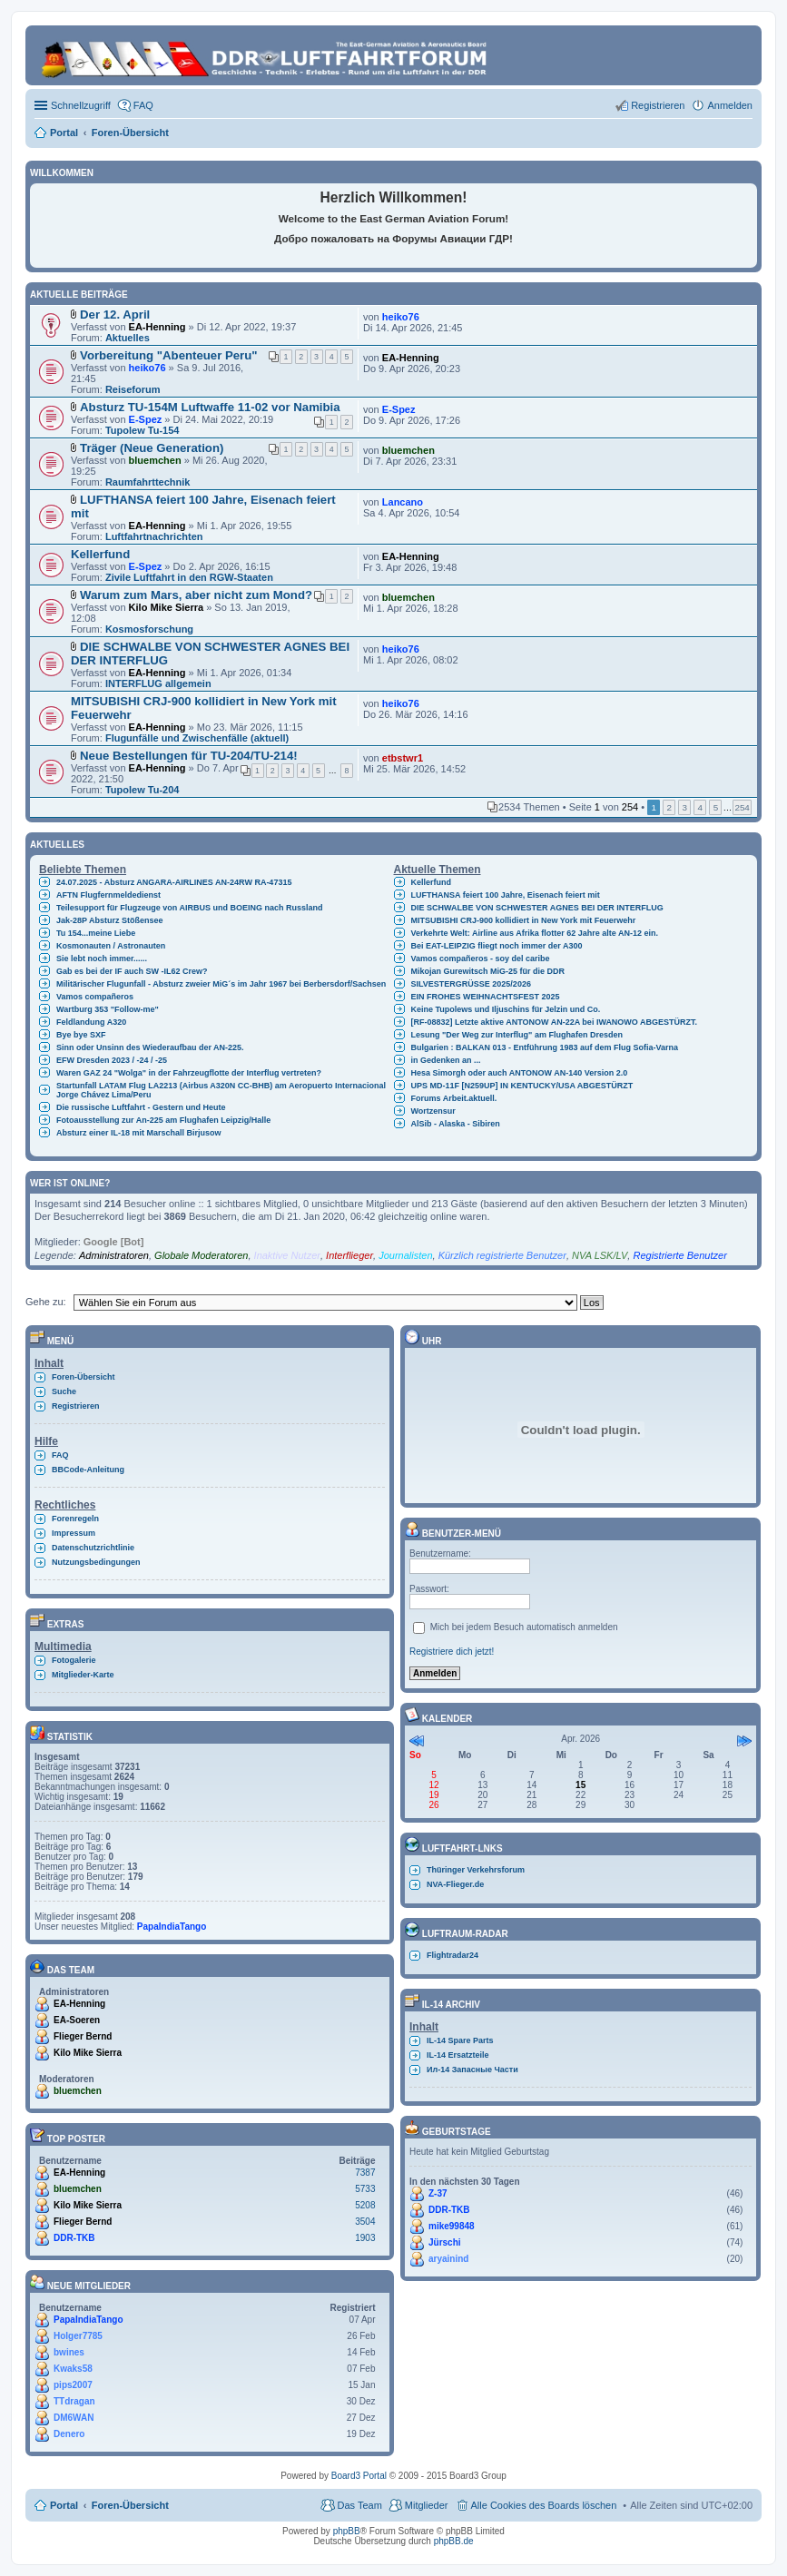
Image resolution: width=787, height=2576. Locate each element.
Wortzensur (433, 1111)
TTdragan (74, 2401)
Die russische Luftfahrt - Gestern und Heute (141, 1107)
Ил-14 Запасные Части (472, 2069)
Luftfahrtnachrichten (154, 536)
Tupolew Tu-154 (142, 430)
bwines (69, 2352)
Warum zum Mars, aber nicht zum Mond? (196, 595)
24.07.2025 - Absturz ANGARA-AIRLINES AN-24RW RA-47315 (173, 882)
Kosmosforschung (149, 629)
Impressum (73, 1533)
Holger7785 (78, 2336)
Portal (64, 132)
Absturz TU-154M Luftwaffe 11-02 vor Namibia (210, 407)
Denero (69, 2434)
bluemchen (155, 460)
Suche (64, 1391)
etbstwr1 (402, 757)
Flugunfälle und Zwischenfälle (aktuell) (197, 737)
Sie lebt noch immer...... (101, 958)
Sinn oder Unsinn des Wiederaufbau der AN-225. (150, 1047)
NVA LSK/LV (599, 1255)
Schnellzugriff (81, 105)
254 (741, 807)
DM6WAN (73, 2418)
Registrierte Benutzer (679, 1255)
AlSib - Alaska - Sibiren (455, 1123)
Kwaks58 (73, 2369)
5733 (365, 2189)
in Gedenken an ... (446, 1060)
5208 (365, 2205)
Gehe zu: (45, 1301)
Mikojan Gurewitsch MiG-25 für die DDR (488, 971)
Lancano (402, 502)
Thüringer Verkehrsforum (476, 1869)
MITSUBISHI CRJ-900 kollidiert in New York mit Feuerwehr (523, 920)
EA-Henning (157, 326)
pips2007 (73, 2385)
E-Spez (145, 419)
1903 (365, 2238)
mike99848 (451, 2226)
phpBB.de (454, 2541)
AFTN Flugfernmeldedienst (108, 895)
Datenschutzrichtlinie (93, 1547)
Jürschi (444, 2242)
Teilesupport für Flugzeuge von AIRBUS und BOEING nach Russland (189, 907)
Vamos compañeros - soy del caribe (480, 958)
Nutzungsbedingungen (96, 1562)
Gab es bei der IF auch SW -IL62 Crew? (132, 971)
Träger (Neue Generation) (151, 448)
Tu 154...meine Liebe (95, 933)
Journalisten (405, 1255)
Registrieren (76, 1406)
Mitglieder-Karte (83, 1674)
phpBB (346, 2531)
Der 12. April (115, 314)
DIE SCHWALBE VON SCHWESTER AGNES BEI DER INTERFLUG (537, 907)
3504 (365, 2222)
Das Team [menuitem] (359, 2505)
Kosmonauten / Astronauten (110, 945)
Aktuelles (127, 337)
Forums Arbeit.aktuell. (454, 1098)
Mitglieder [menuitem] (426, 2505)
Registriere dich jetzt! (451, 1652)
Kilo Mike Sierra (166, 607)
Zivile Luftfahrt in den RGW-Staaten (189, 577)
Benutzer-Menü (453, 1534)
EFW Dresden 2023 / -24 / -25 (111, 1060)
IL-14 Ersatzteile (458, 2055)
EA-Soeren (77, 2020)
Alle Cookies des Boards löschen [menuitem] (544, 2505)
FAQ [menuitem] (143, 105)
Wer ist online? (70, 1183)
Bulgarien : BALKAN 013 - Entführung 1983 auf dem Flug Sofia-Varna (545, 1047)
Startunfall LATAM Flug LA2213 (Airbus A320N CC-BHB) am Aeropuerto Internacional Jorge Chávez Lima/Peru (221, 1090)
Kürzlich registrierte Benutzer (502, 1255)
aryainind (448, 2259)
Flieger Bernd (83, 2036)
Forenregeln (75, 1518)
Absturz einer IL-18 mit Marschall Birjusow (138, 1132)
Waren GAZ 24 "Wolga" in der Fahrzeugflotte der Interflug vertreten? (188, 1072)
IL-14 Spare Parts (460, 2040)
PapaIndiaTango (172, 1927)
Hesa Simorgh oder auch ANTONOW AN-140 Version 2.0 (519, 1072)
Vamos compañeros (94, 996)
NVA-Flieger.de (455, 1884)
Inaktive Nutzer (287, 1255)
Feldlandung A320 (91, 1022)
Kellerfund (100, 554)
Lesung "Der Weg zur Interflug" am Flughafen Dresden (517, 1034)
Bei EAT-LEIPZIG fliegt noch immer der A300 (497, 945)
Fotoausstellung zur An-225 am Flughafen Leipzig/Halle (163, 1120)
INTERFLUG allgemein (158, 683)
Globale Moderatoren (201, 1255)
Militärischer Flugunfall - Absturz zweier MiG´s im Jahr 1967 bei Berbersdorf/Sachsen (221, 983)
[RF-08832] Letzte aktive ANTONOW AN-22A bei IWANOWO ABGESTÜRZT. (554, 1022)
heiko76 (400, 316)
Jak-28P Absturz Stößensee (109, 920)
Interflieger (349, 1255)
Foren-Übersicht (83, 1376)
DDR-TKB (74, 2238)
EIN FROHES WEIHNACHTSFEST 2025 (485, 996)
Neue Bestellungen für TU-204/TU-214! (189, 755)
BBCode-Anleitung (88, 1469)
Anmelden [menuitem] (730, 105)
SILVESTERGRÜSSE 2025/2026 (471, 983)
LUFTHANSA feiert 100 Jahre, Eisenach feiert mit (505, 895)
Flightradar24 (452, 1955)
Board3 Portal (359, 2476)
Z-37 (438, 2193)
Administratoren (114, 1255)
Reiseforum (133, 389)
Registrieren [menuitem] (657, 105)
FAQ (60, 1455)
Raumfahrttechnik (148, 482)
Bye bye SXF (81, 1034)
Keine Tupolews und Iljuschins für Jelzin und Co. (506, 1009)
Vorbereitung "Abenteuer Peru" (168, 355)
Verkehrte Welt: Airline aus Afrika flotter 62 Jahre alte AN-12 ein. (534, 933)
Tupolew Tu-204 (142, 789)
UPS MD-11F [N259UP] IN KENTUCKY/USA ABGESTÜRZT (522, 1085)
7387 (365, 2173)
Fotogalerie (74, 1660)
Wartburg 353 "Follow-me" (107, 1009)
